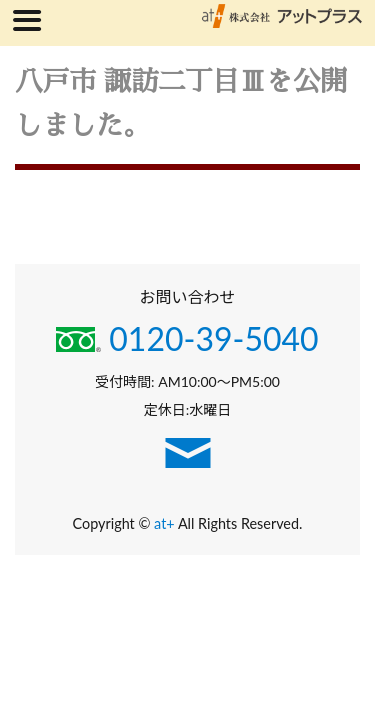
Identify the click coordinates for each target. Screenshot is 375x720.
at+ (166, 523)
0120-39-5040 (187, 338)
